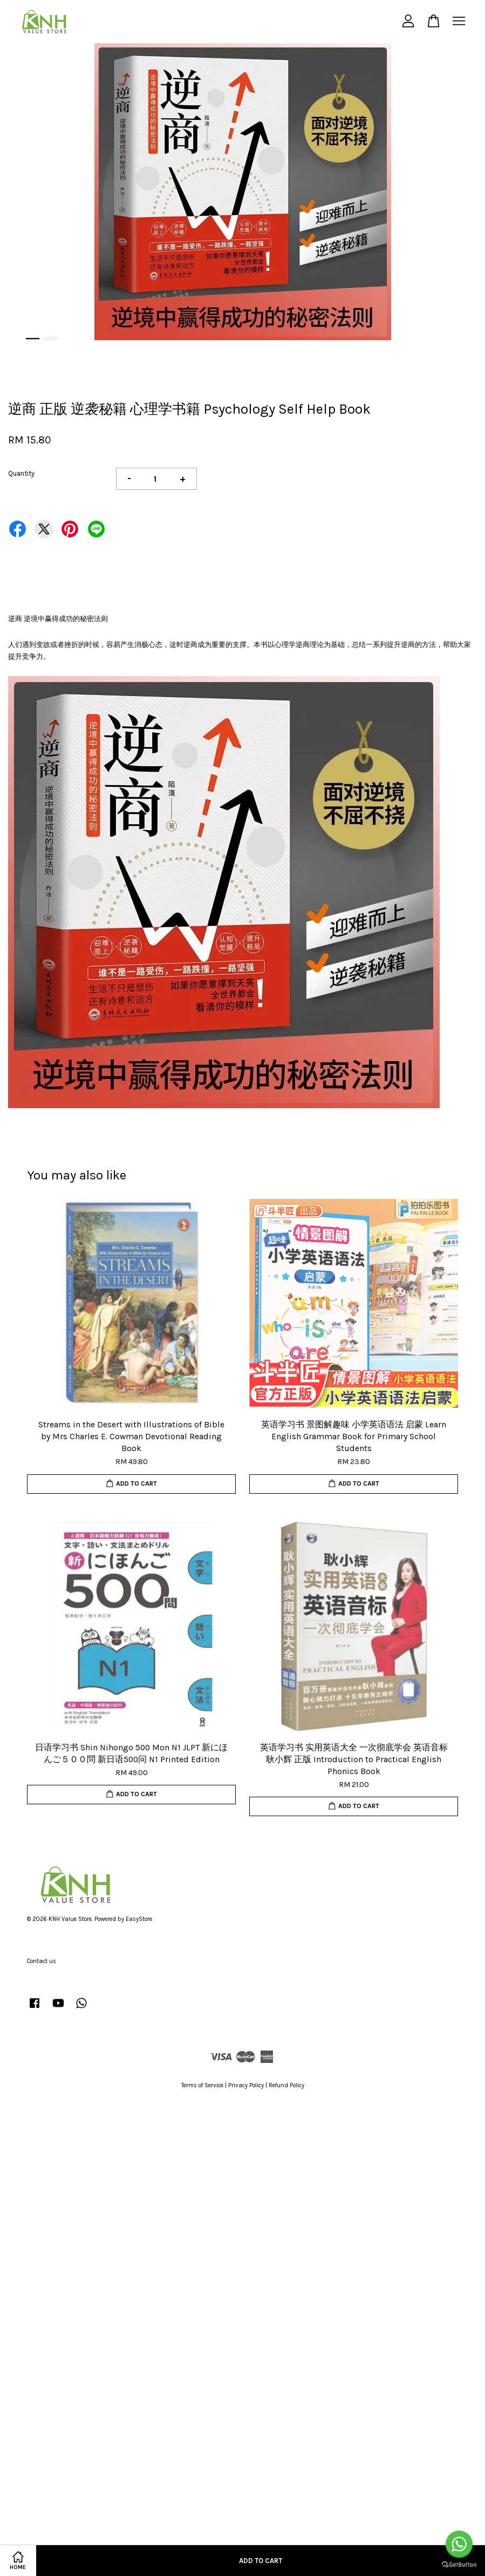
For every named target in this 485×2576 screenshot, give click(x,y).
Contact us (41, 1961)
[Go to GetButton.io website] (459, 2564)
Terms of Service (202, 2085)
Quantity (21, 473)
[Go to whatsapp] (459, 2544)
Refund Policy (286, 2085)
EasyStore (139, 1919)
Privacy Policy (246, 2085)
